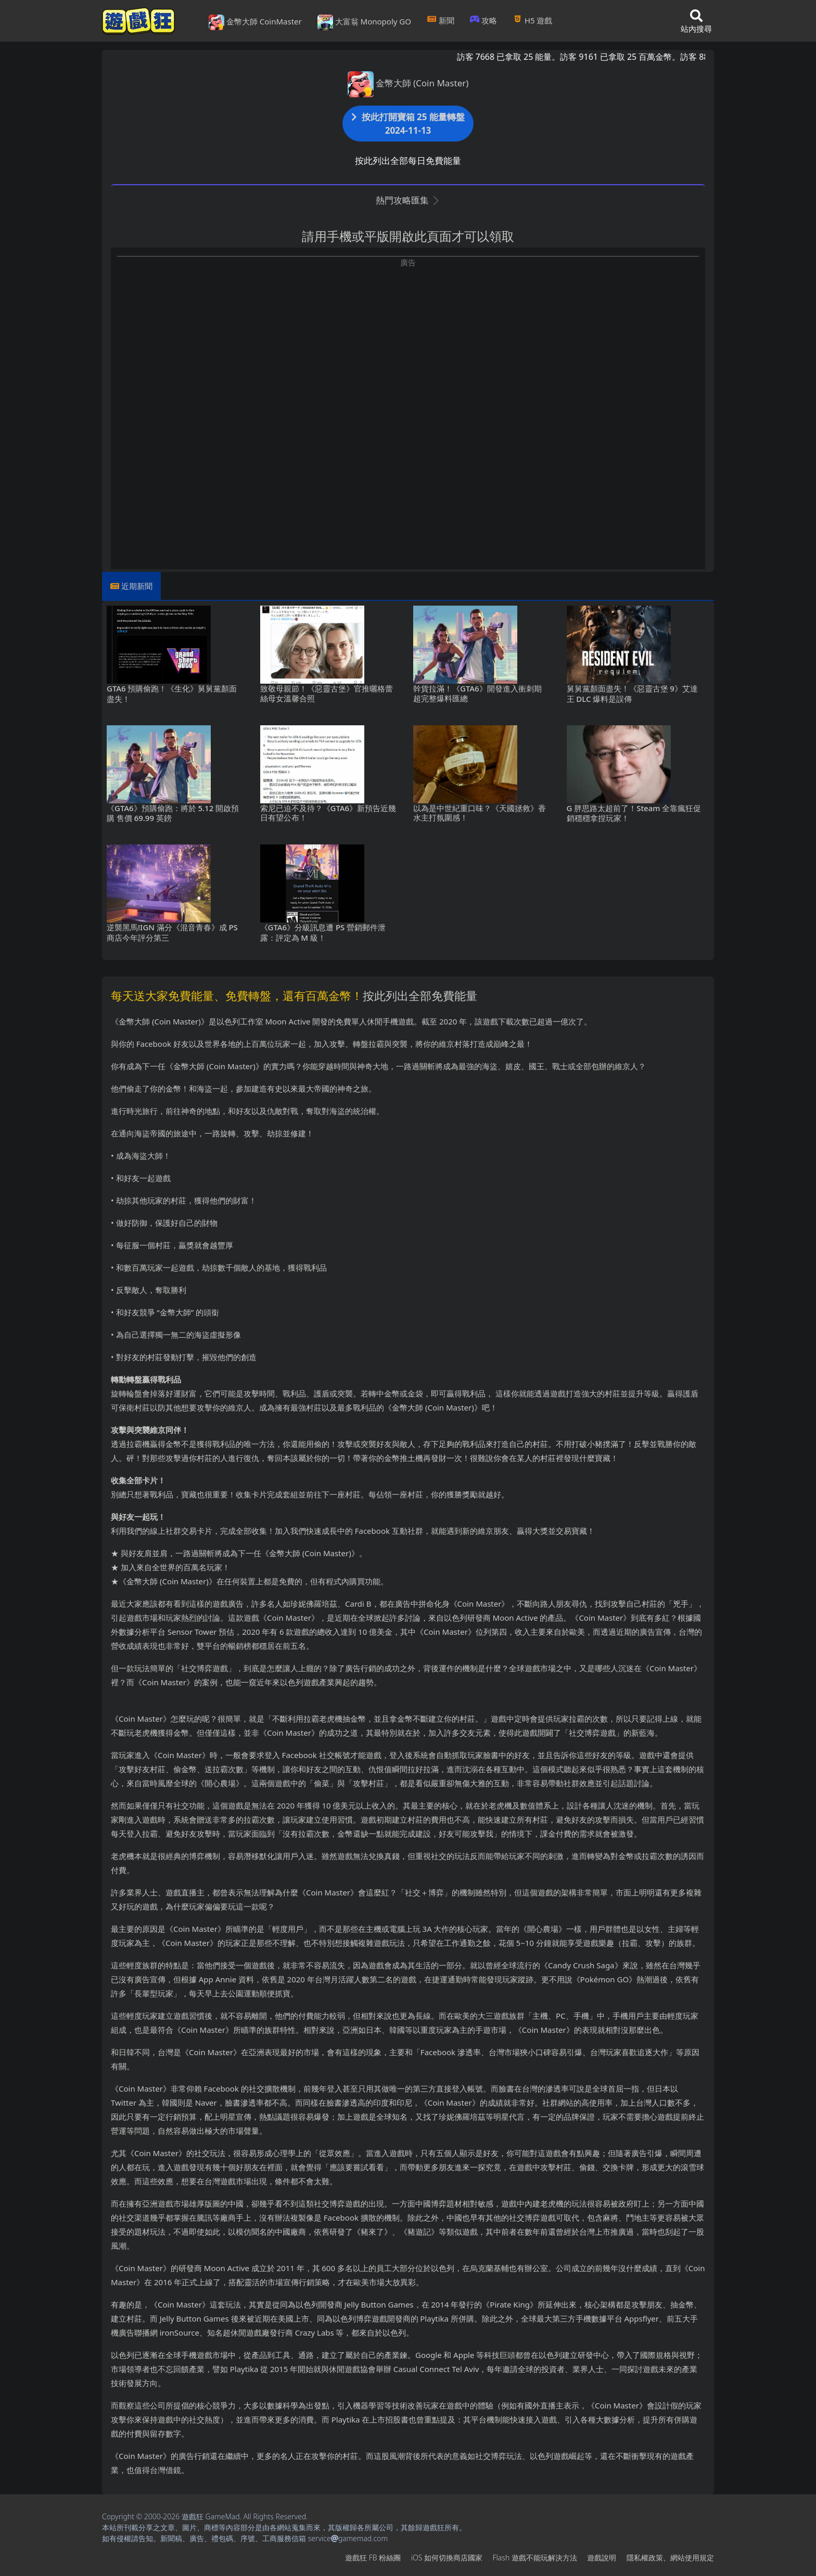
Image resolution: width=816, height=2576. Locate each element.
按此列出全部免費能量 (420, 995)
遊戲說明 (601, 2557)
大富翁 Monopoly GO (364, 22)
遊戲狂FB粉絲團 (373, 2557)
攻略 (484, 20)
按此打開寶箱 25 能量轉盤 (408, 123)
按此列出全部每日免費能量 (408, 160)
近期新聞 (136, 586)
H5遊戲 (532, 20)
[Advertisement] (408, 341)
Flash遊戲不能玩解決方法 (535, 2557)
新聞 (440, 20)
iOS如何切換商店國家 (446, 2557)
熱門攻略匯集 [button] (408, 200)
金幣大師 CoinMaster (255, 22)
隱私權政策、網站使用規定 (670, 2557)
